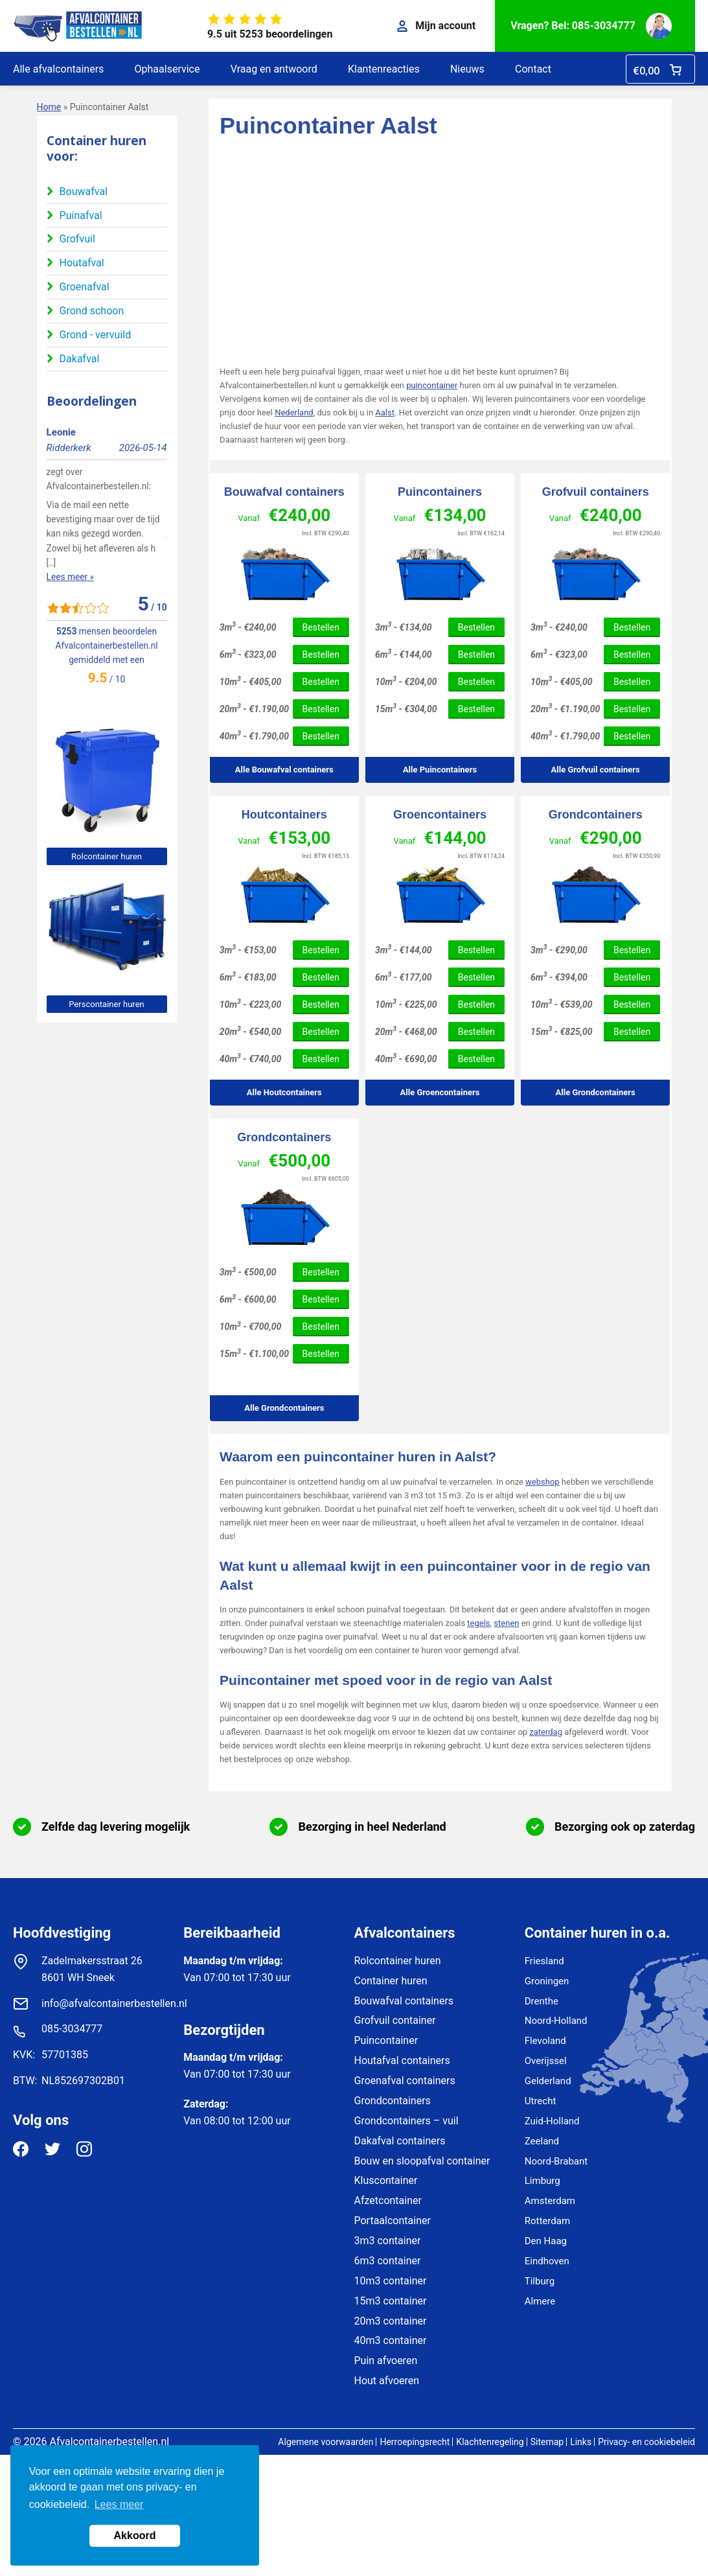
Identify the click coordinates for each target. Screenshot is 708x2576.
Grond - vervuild (95, 335)
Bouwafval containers (284, 491)
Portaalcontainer (392, 2220)
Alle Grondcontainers (595, 1092)
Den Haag (546, 2241)
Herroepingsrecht (415, 2442)
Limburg (542, 2181)
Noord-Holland (556, 2020)
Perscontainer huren (106, 1004)
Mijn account (436, 25)
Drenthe (541, 2001)
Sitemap (547, 2442)
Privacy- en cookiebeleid (646, 2442)
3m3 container (387, 2240)
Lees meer (119, 2504)
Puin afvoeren (386, 2360)
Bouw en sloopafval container (422, 2161)
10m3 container (390, 2281)
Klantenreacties (384, 69)
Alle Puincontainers (440, 769)
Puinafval (81, 215)
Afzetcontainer (388, 2200)
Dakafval (80, 359)
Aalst (384, 412)
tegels (478, 1623)
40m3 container (390, 2340)
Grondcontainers (596, 814)
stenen (506, 1623)
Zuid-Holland (552, 2121)
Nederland (294, 412)
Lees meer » (70, 533)
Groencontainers (439, 814)
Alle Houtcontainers (284, 1092)
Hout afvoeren (387, 2380)
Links (580, 2442)
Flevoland (545, 2041)
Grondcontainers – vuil (406, 2121)
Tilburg (539, 2281)
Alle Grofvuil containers (595, 769)
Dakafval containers (400, 2141)
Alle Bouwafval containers (284, 769)
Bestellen (321, 627)
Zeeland (542, 2141)
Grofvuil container (395, 2020)
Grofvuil (77, 239)
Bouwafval (84, 191)
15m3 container (390, 2301)
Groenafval (84, 287)
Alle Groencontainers (440, 1092)
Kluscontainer (386, 2180)
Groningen (547, 1981)
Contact (533, 69)
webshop (542, 1482)
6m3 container (387, 2261)
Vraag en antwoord (274, 69)
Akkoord (135, 2535)
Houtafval (82, 263)
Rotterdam (547, 2221)
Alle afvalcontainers (58, 69)
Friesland (544, 1961)
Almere (540, 2301)
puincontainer (431, 385)
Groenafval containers (404, 2080)
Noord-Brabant (556, 2161)
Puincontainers (440, 491)
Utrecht (540, 2101)
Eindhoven (547, 2261)
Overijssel (546, 2061)
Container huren (391, 1981)
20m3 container (390, 2321)
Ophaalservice (167, 69)
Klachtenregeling (489, 2442)
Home (49, 107)
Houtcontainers (284, 814)
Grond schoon (92, 311)
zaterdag (545, 1732)
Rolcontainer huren (106, 856)
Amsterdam (550, 2201)
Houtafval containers (402, 2060)
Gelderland (548, 2081)
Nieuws (467, 69)
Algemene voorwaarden (325, 2442)
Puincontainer (386, 2040)
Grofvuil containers (595, 491)
